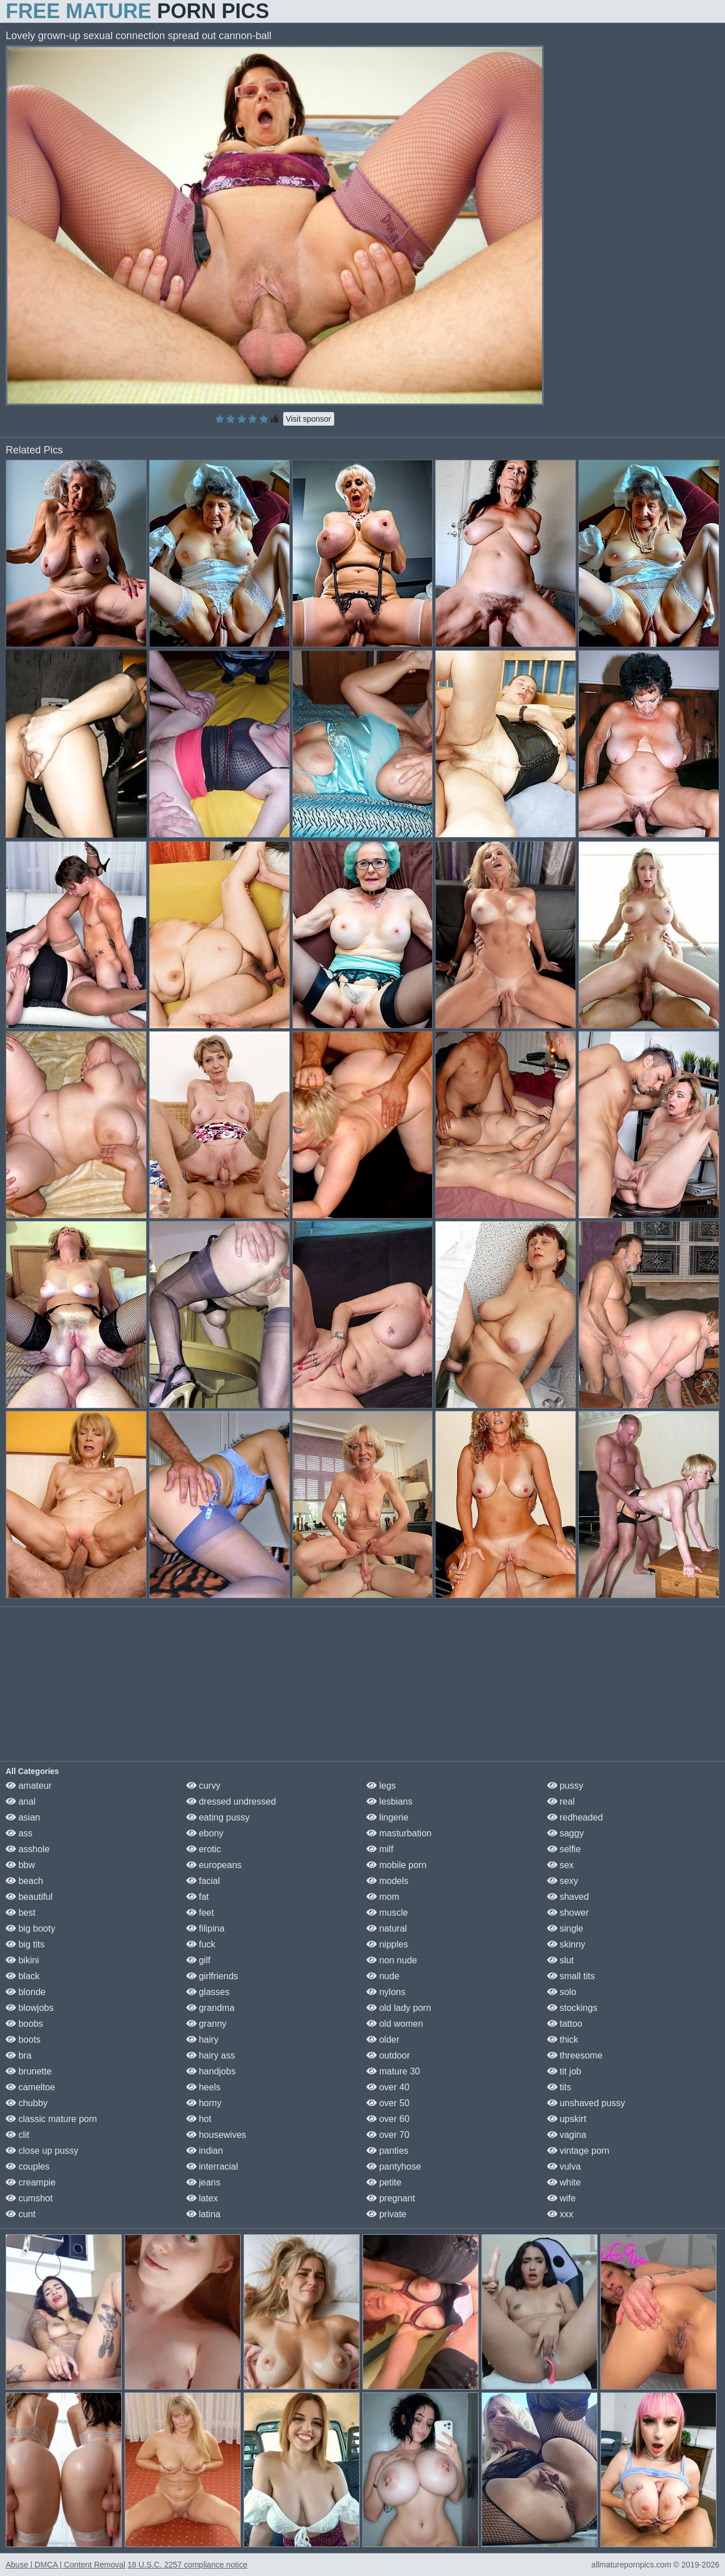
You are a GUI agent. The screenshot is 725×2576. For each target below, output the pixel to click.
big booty (30, 1928)
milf (379, 1849)
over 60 (388, 2119)
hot (199, 2119)
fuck (201, 1944)
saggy (565, 1833)
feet (200, 1912)
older (382, 2039)
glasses (208, 1992)
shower (568, 1912)
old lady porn (398, 2008)
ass (19, 1833)
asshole (28, 1849)
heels (203, 2087)
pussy (565, 1785)
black (23, 1976)
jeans (203, 2182)
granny (206, 2023)
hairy (202, 2039)
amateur (29, 1785)
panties (387, 2150)
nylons (386, 1992)
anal (21, 1801)
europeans (214, 1865)
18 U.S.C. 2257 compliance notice (187, 2564)
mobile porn (396, 1865)
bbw (20, 1865)
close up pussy (42, 2150)
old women (394, 2023)
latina (203, 2214)
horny (203, 2103)
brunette (29, 2071)
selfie (564, 1849)
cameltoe (30, 2087)
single (565, 1928)
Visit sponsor (308, 418)
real (561, 1801)
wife (561, 2198)
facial (203, 1881)
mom (382, 1897)
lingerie (387, 1817)
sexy (562, 1881)
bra (19, 2055)
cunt (21, 2214)
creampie (31, 2182)
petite (384, 2182)
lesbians (389, 1801)
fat (197, 1897)
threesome (575, 2055)
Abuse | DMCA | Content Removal (65, 2564)
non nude (391, 1960)
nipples (387, 1944)
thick (562, 2039)
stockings (572, 2008)
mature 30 (393, 2071)
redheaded (575, 1817)
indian (204, 2150)
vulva (564, 2166)
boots (23, 2039)
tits (559, 2087)
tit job (564, 2071)
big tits (25, 1944)
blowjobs (30, 2008)
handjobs (211, 2071)
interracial (212, 2166)
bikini (22, 1960)
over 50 (388, 2103)
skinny (566, 1944)
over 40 (388, 2087)
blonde (26, 1992)
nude (382, 1976)
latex (202, 2198)
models (387, 1881)
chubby (27, 2103)
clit (17, 2135)
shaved (568, 1897)
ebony (205, 1833)
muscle (387, 1912)
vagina (567, 2135)
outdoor (388, 2055)
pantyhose (393, 2166)
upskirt (567, 2119)
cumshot (29, 2198)
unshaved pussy (586, 2103)
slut (560, 1960)
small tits (571, 1976)
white (564, 2182)
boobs (24, 2023)
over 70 (388, 2135)
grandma (210, 2008)
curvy (203, 1785)
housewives (216, 2135)
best (21, 1912)
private (386, 2214)
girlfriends (212, 1976)
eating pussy (218, 1817)
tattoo (564, 2023)
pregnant (390, 2198)
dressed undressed (231, 1801)
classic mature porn (51, 2119)
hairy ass (210, 2055)
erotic (203, 1849)
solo (562, 1992)
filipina (205, 1928)
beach (24, 1881)
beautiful (29, 1897)
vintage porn (578, 2150)
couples (28, 2166)
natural (386, 1928)
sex (560, 1865)
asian (23, 1817)
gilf (198, 1960)
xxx (560, 2214)
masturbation (399, 1833)
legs (381, 1785)
